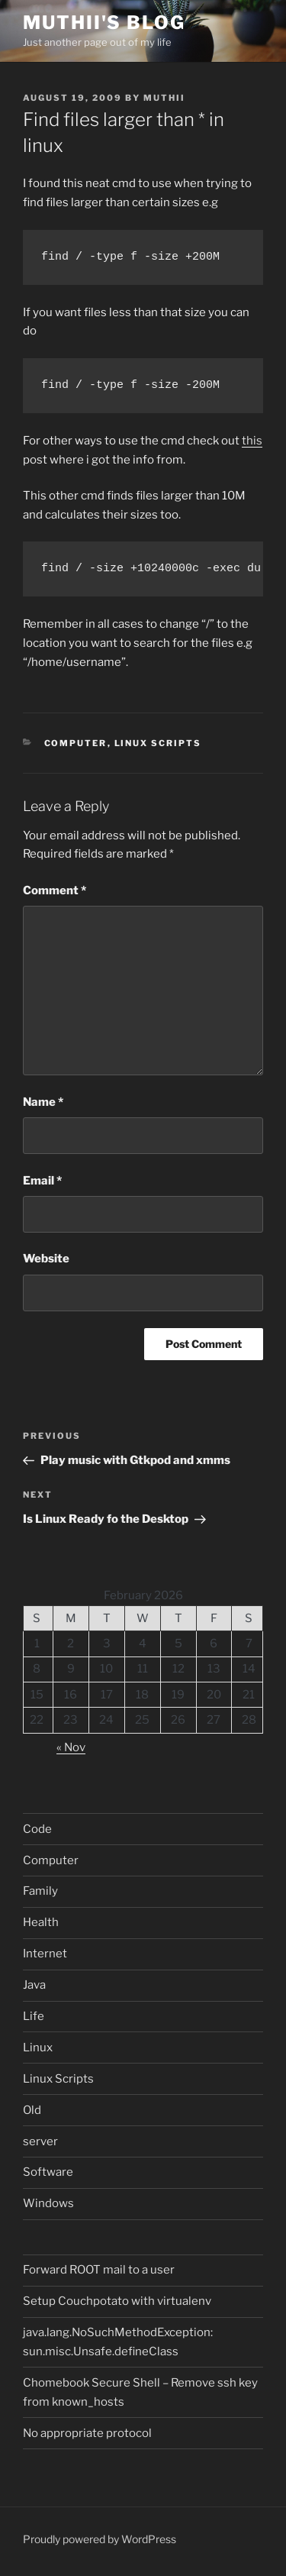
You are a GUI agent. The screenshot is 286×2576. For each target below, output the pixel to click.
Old (32, 2110)
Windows (48, 2203)
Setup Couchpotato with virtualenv (117, 2301)
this (252, 441)
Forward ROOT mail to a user (99, 2270)
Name (43, 1102)
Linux (38, 2047)
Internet (45, 1953)
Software (48, 2172)
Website (46, 1258)
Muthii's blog (104, 22)
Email (42, 1181)
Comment (54, 890)
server (40, 2141)
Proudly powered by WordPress (99, 2538)
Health (41, 1922)
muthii (164, 97)
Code (37, 1829)
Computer (76, 743)
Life (33, 2016)
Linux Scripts (158, 743)
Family (40, 1891)
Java (34, 1985)
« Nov (70, 1747)
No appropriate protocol (87, 2433)
